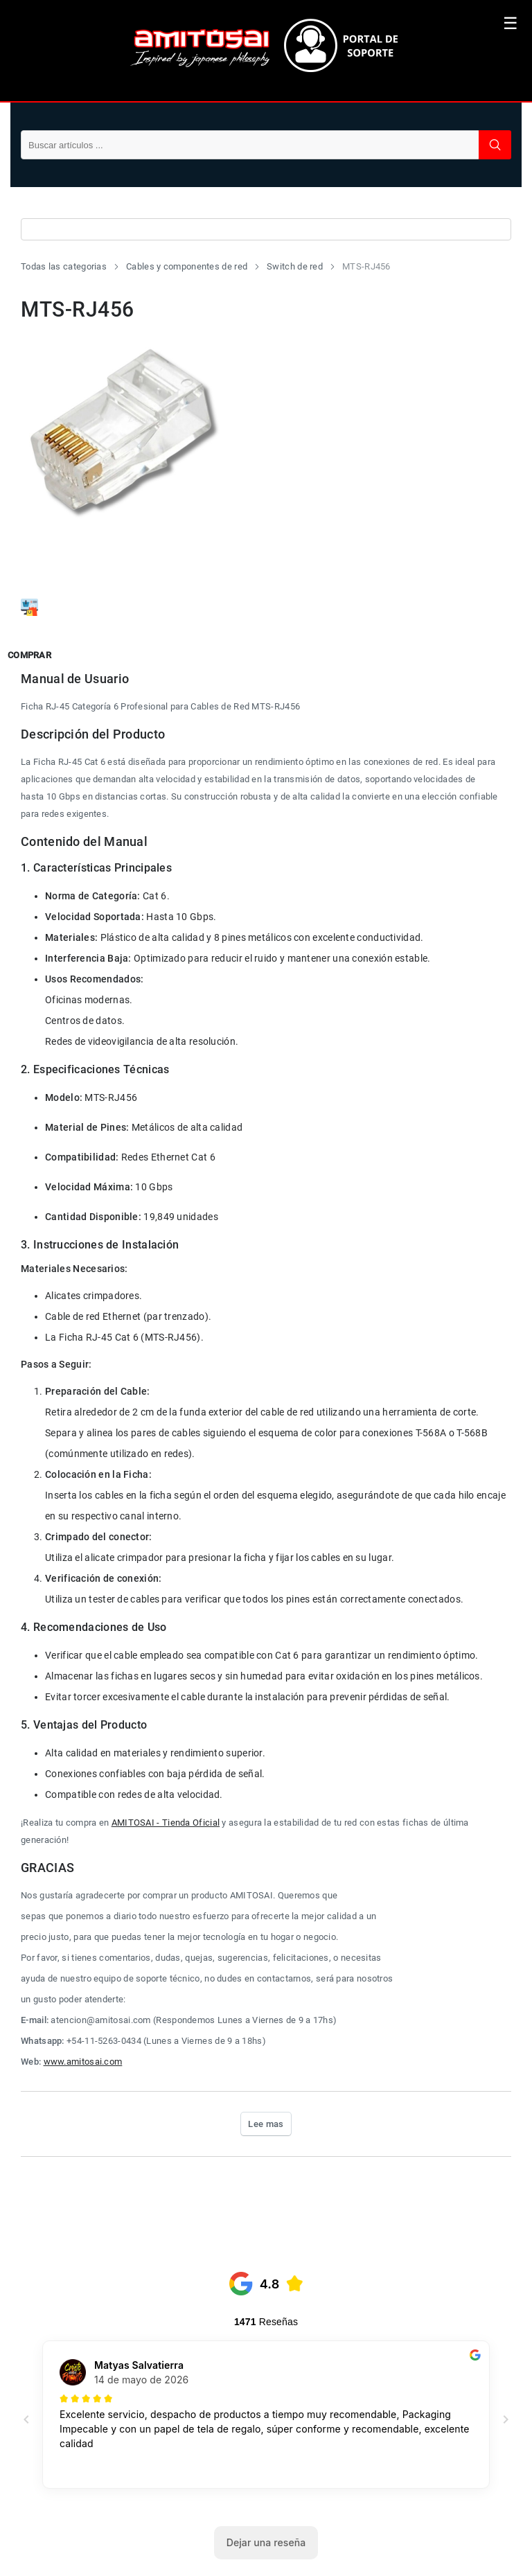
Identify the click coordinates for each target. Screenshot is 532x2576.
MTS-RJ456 (366, 266)
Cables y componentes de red (186, 266)
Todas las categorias (64, 266)
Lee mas (265, 2124)
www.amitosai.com (83, 2061)
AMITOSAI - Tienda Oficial (166, 1822)
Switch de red (295, 266)
